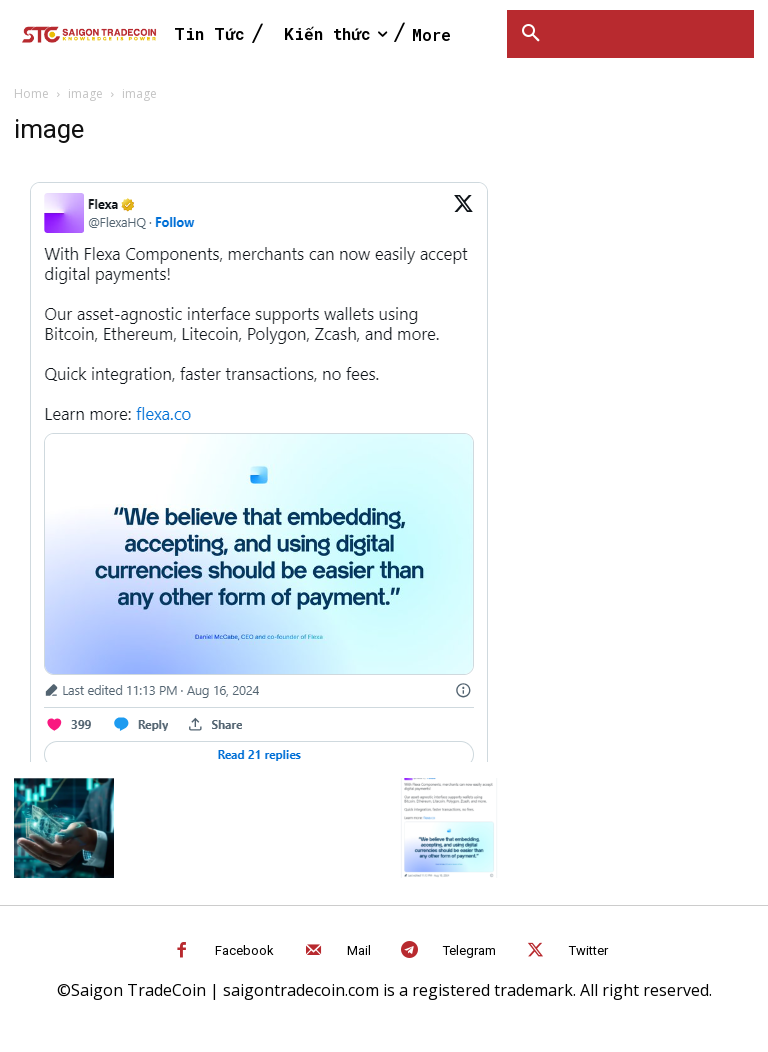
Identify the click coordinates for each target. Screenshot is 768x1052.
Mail (359, 950)
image (85, 93)
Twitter (588, 950)
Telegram (469, 950)
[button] (531, 34)
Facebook (244, 950)
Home (31, 93)
